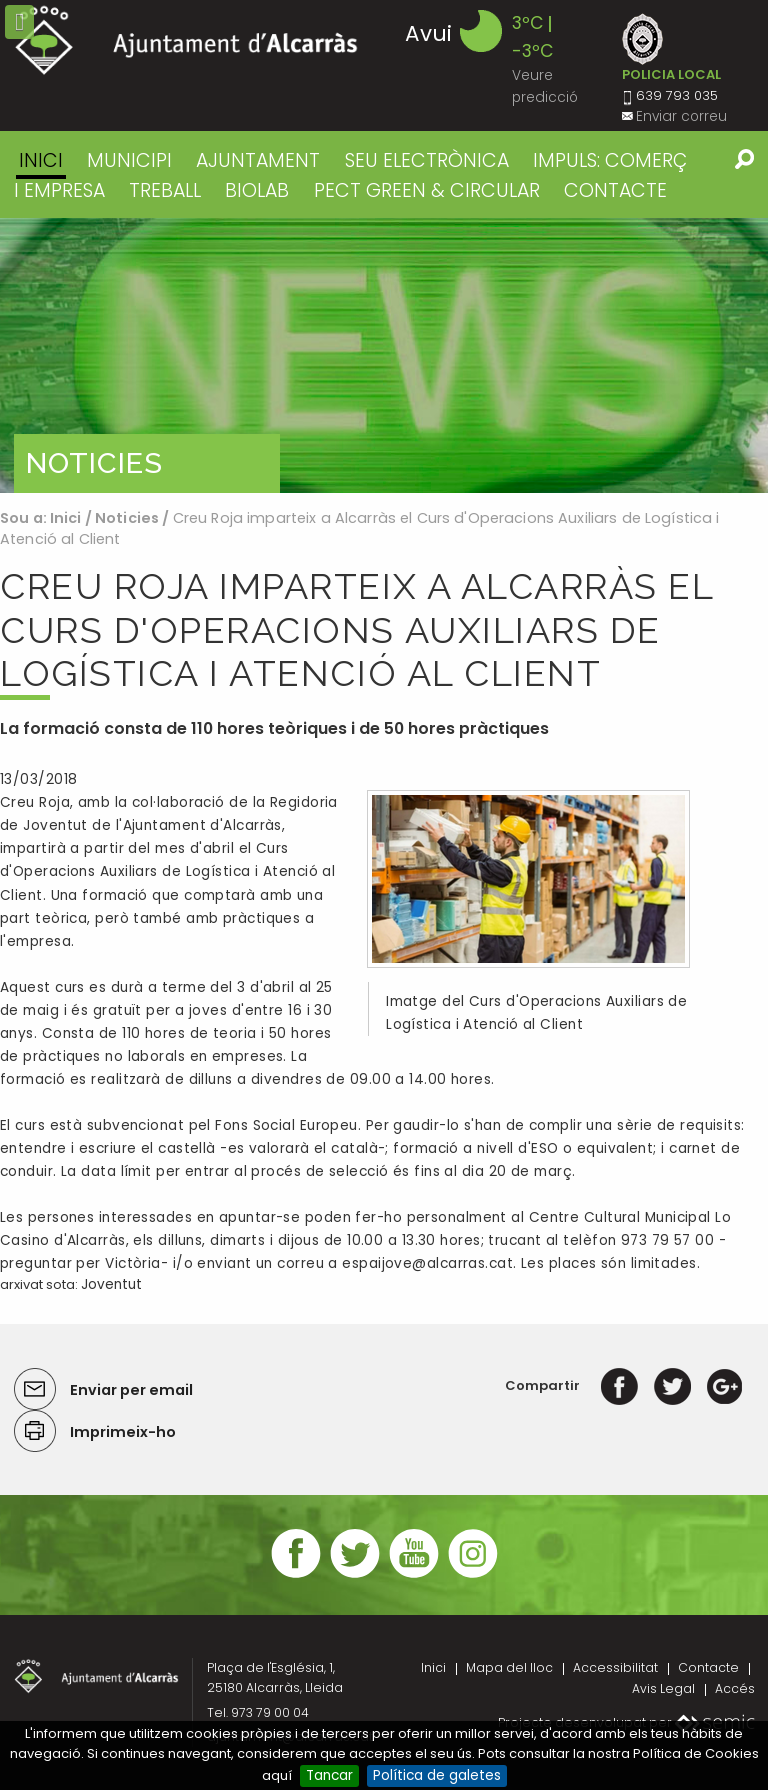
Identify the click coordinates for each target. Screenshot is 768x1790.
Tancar (329, 1775)
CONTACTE (615, 190)
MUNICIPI (129, 160)
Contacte (708, 1667)
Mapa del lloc (509, 1667)
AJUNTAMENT (258, 160)
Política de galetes (437, 1775)
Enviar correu (681, 116)
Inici (41, 160)
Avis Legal (663, 1688)
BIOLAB (257, 190)
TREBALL (165, 190)
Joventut (111, 1284)
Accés (735, 1688)
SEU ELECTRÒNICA (427, 160)
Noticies (127, 518)
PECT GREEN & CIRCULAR (427, 190)
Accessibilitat (615, 1667)
